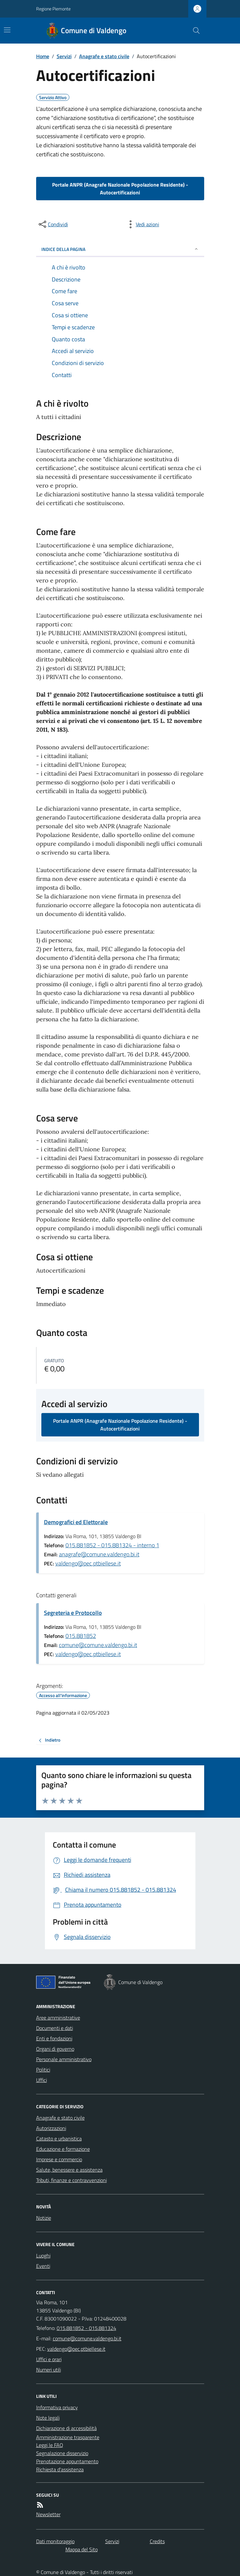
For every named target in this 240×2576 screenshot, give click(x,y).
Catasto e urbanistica (59, 2138)
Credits (157, 2541)
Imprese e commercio (59, 2159)
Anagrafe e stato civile (104, 56)
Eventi (43, 2266)
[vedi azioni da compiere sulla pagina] (142, 224)
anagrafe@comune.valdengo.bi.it (99, 1554)
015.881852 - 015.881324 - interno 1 (112, 1545)
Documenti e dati (54, 2028)
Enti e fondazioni (54, 2038)
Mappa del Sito (81, 2549)
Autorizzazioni (51, 2128)
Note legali (48, 2418)
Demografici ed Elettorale (76, 1522)
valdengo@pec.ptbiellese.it (88, 1563)
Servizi (64, 56)
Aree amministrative (58, 2017)
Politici (43, 2069)
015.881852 (80, 1635)
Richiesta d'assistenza (60, 2469)
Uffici (41, 2080)
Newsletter (48, 2514)
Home (42, 56)
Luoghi (43, 2255)
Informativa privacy (57, 2407)
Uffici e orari (49, 2359)
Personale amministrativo (64, 2059)
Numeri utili (48, 2369)
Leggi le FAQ (49, 2445)
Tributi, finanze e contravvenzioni (71, 2180)
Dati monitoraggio (55, 2541)
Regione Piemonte (53, 8)
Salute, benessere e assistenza (69, 2170)
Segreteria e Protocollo (73, 1612)
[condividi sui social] (52, 224)
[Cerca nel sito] (193, 30)
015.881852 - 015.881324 (86, 2328)
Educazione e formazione (63, 2149)
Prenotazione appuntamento (67, 2461)
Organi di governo (55, 2049)
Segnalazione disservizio (62, 2453)
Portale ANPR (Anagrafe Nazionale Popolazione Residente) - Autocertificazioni (120, 188)
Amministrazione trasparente (67, 2437)
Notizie (43, 2218)
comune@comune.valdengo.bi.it (98, 1645)
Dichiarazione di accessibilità (66, 2428)
